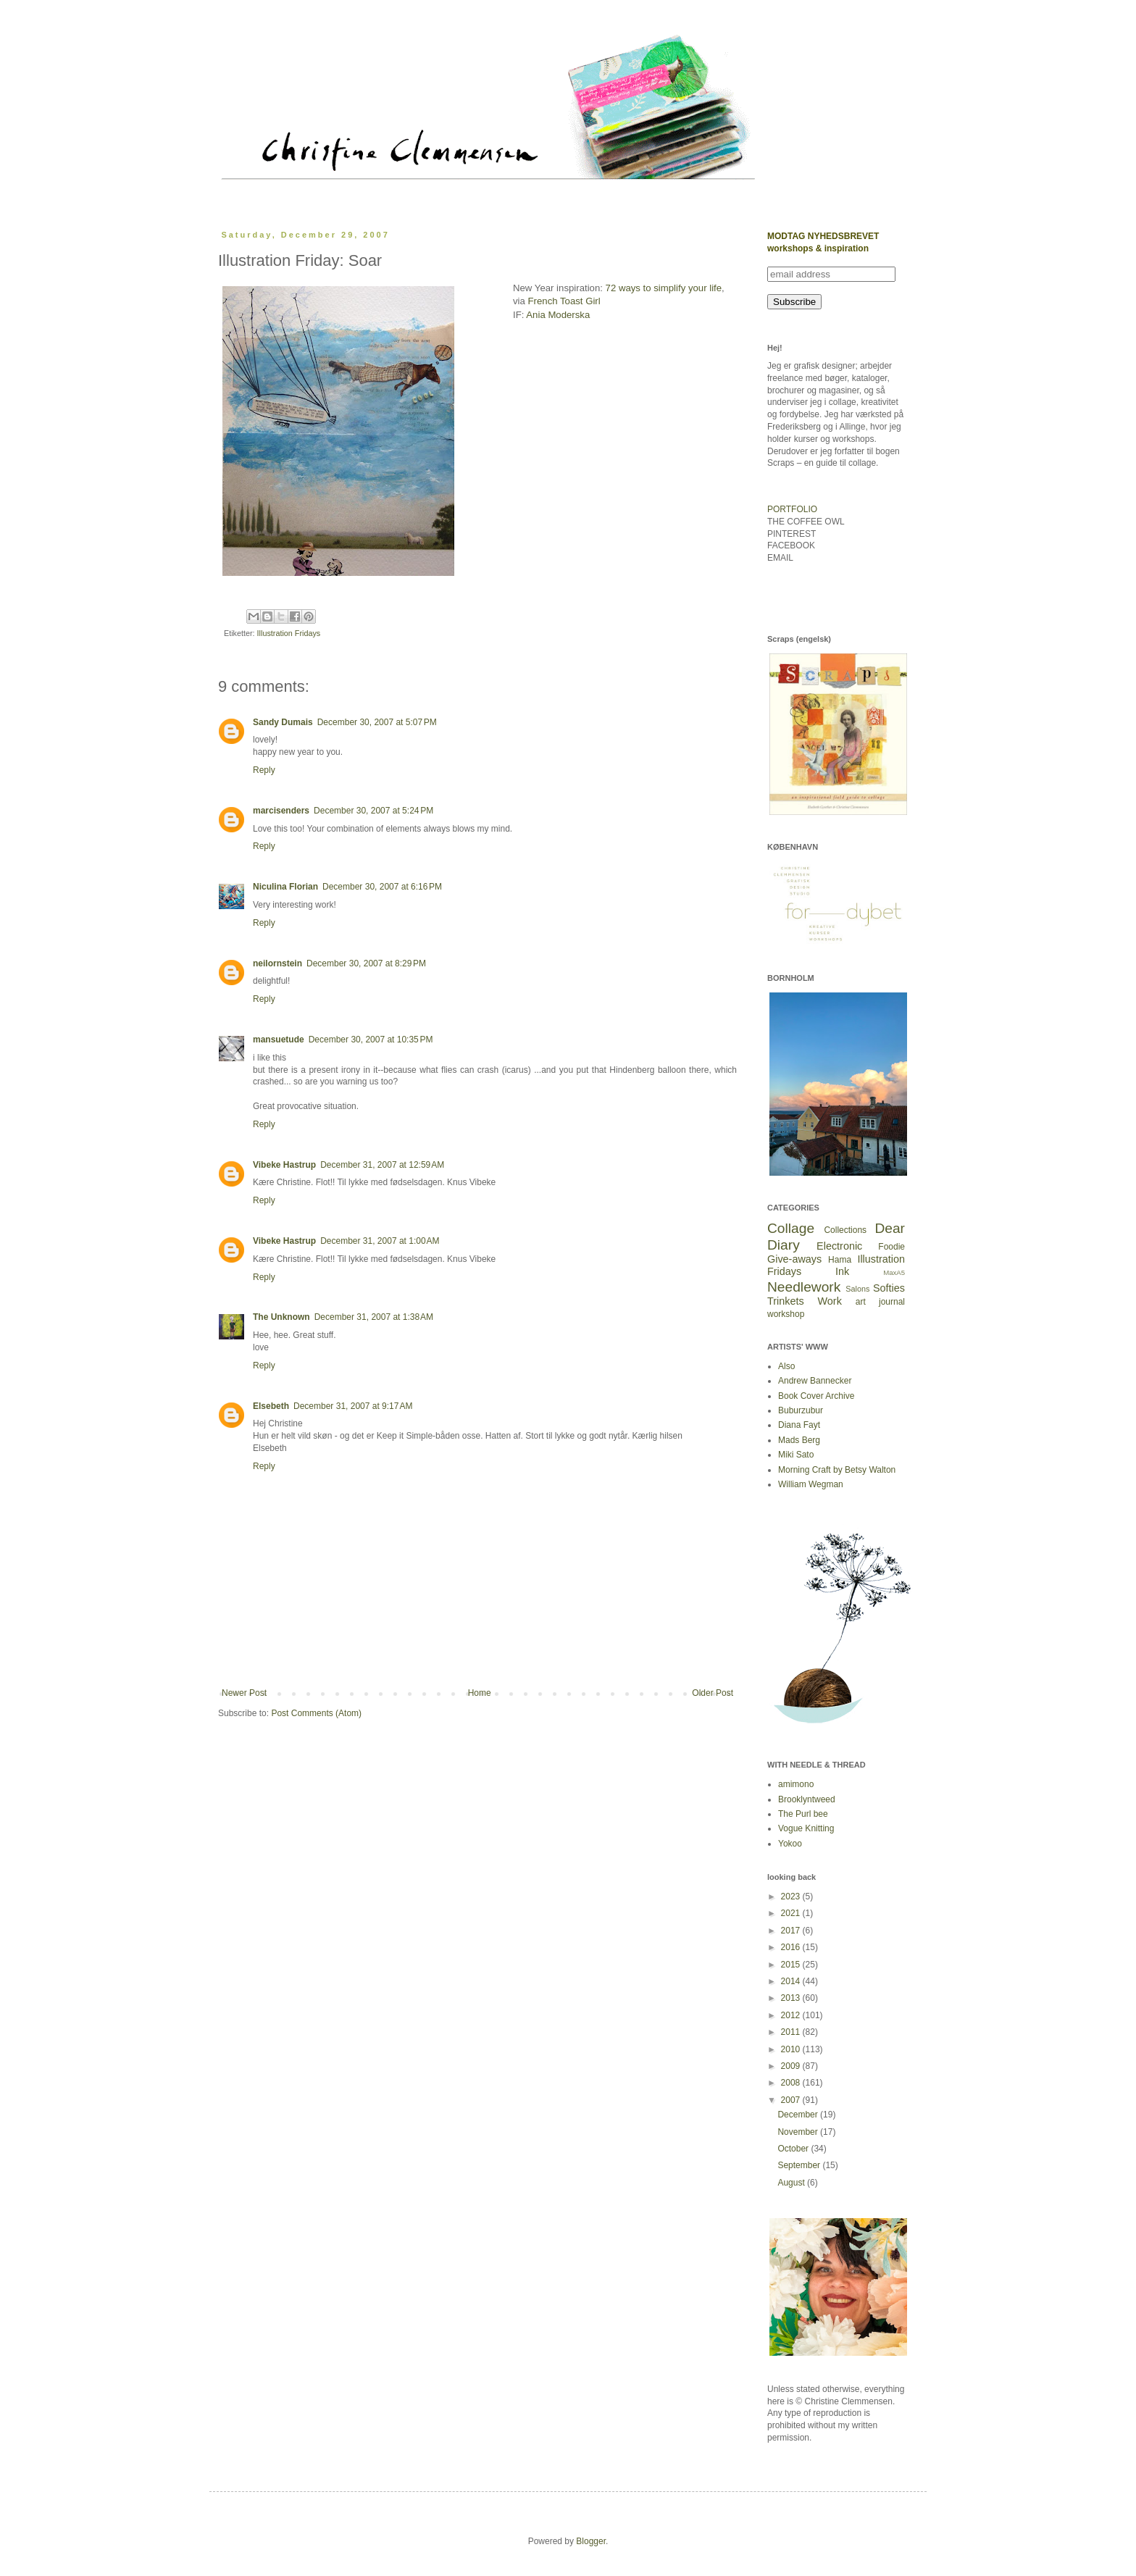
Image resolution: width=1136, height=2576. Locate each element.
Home (479, 1693)
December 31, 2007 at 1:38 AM (373, 1317)
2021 (792, 1913)
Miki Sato (796, 1455)
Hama (839, 1260)
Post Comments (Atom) (316, 1713)
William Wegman (810, 1484)
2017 (792, 1930)
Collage (790, 1228)
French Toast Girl (564, 301)
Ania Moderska (557, 314)
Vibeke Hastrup (284, 1165)
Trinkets (785, 1301)
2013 (792, 1998)
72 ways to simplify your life (664, 288)
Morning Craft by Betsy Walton (836, 1470)
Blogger (591, 2541)
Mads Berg (799, 1440)
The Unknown (281, 1317)
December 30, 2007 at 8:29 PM (366, 963)
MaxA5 (894, 1272)
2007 (792, 2100)
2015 (792, 1965)
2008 (792, 2083)
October (794, 2149)
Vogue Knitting (806, 1828)
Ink (842, 1271)
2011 (792, 2032)
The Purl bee (803, 1814)
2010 (792, 2049)
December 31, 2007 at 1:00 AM (379, 1241)
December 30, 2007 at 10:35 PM (371, 1039)
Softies (889, 1288)
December (798, 2114)
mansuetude (278, 1039)
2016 (792, 1947)
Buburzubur (800, 1410)
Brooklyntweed (806, 1799)
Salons (857, 1288)
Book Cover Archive (816, 1396)
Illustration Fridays (289, 633)
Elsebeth (271, 1406)
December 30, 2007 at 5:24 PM (373, 811)
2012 (792, 2015)
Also (786, 1366)
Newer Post (244, 1693)
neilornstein (277, 963)
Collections (845, 1230)
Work (830, 1301)
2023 (792, 1896)
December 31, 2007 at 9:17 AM (352, 1406)
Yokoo (790, 1844)
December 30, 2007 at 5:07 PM (377, 722)
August (792, 2183)
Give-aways (794, 1259)
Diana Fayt (799, 1425)
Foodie (891, 1247)
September (799, 2165)
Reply (264, 770)
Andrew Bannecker (814, 1381)
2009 (792, 2066)
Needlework (803, 1287)
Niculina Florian (285, 887)
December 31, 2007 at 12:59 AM (382, 1165)
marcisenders (281, 811)
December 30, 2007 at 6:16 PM (382, 887)
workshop (785, 1314)
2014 (792, 1981)
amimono (796, 1784)
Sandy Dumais (283, 722)
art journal (880, 1302)
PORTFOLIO (792, 509)
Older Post (712, 1693)
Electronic (839, 1246)
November (798, 2132)
